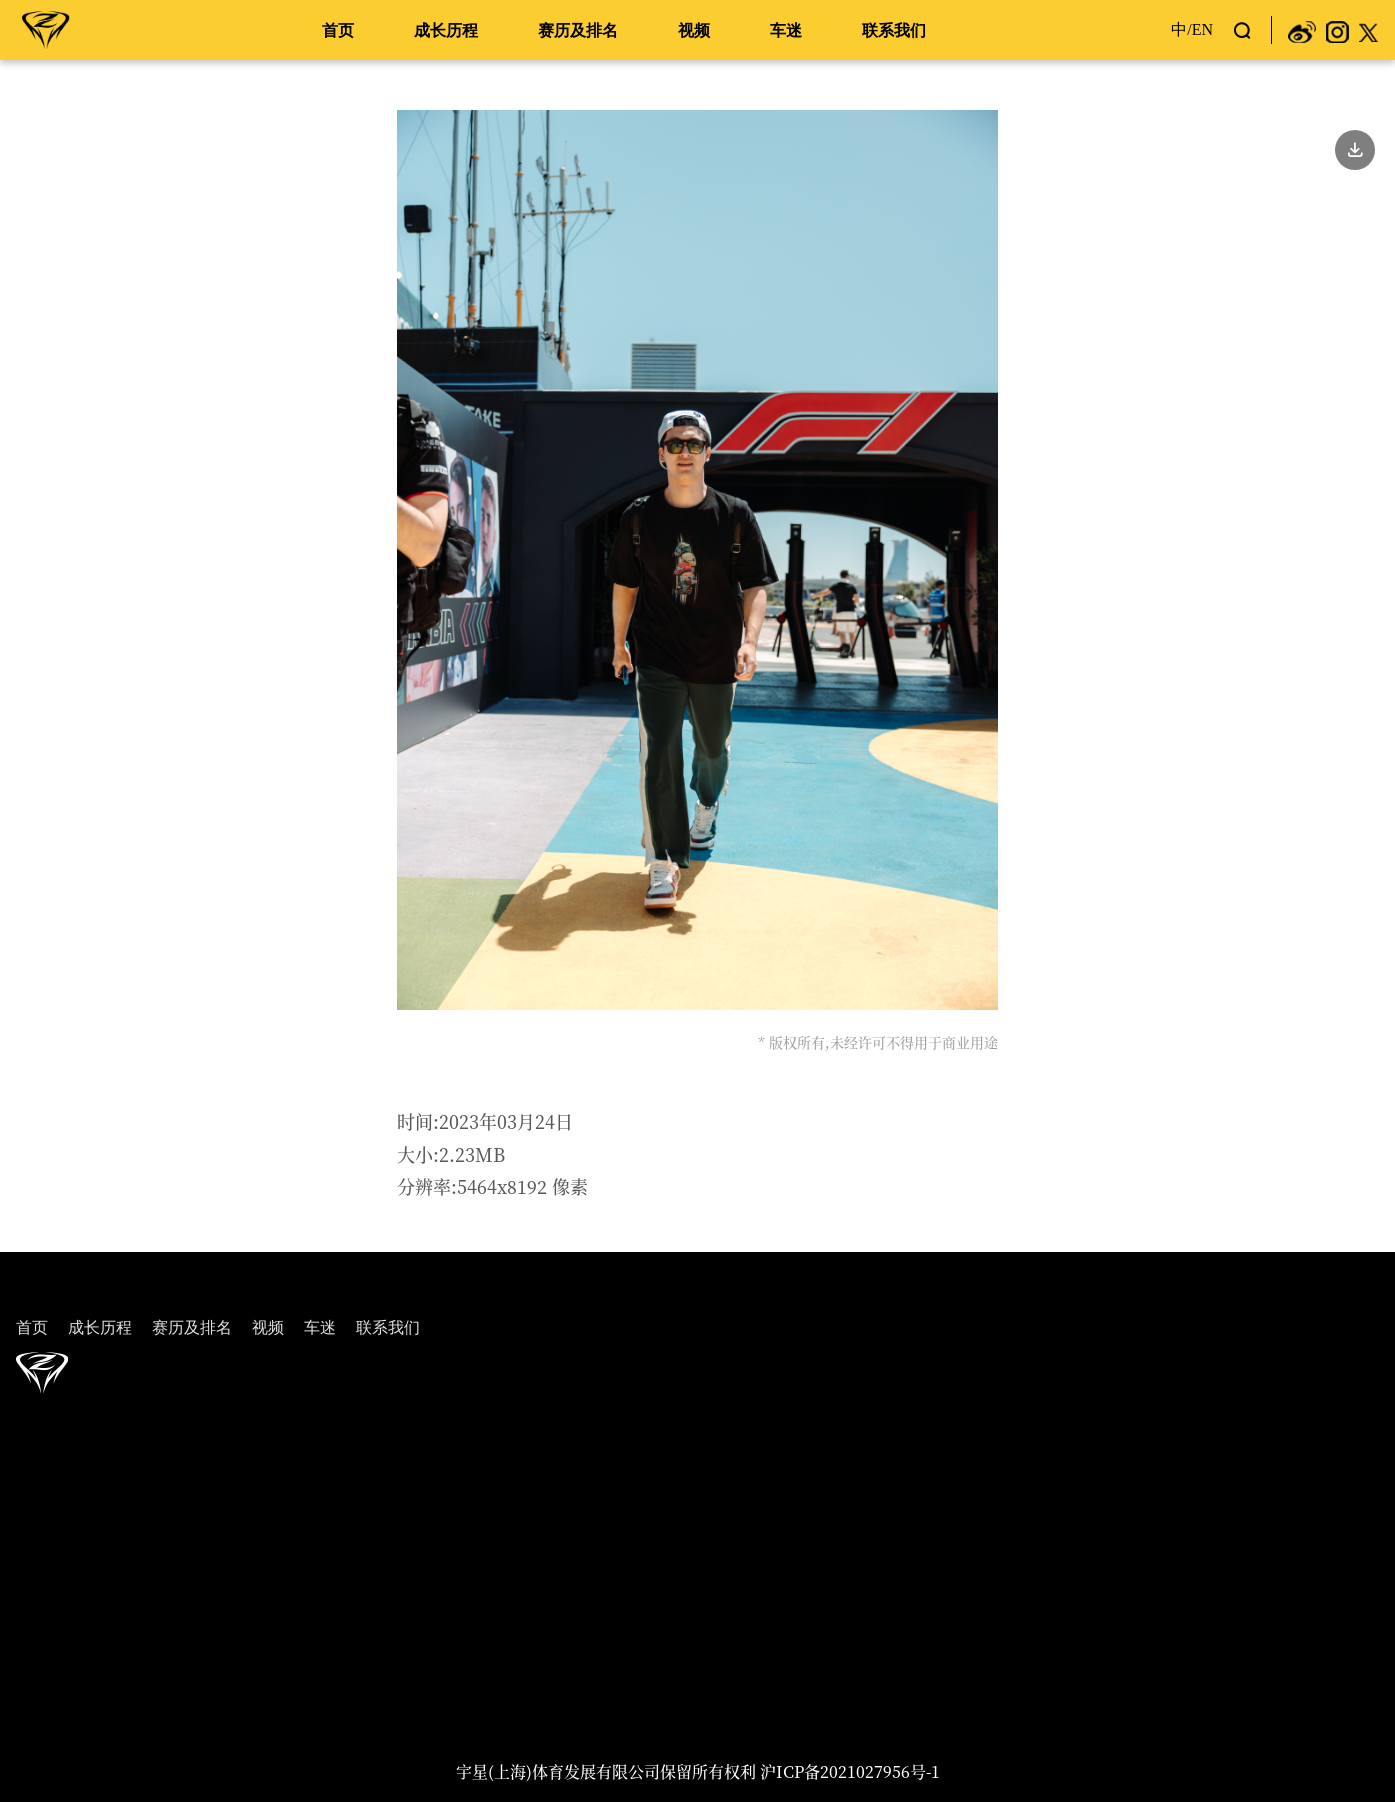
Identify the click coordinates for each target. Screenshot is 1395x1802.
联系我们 (894, 30)
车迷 (786, 30)
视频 (694, 30)
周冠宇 (46, 29)
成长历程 (446, 30)
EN (1202, 29)
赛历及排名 (578, 30)
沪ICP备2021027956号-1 (850, 1771)
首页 (338, 30)
